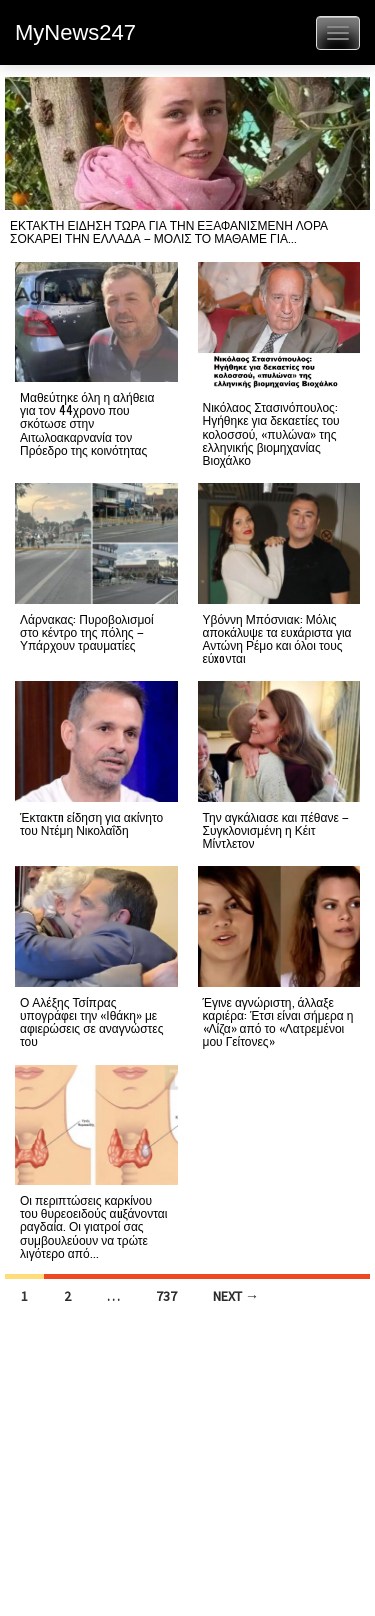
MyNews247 (75, 32)
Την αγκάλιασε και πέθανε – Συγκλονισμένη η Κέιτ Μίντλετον (276, 829)
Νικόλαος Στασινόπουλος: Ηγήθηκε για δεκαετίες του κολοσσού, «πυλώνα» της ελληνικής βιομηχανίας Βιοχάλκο (271, 433)
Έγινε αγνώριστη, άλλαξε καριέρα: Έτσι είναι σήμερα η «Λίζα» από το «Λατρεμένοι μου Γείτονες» (278, 1021)
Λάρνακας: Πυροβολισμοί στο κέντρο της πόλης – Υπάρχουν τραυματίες (87, 631)
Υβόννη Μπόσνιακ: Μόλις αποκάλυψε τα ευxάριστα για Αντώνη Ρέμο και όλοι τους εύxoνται (277, 638)
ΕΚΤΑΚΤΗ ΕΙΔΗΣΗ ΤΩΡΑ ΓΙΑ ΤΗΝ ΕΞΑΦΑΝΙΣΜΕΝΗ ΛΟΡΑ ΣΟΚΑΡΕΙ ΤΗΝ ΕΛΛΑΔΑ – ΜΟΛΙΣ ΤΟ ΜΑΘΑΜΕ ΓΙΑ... (169, 231)
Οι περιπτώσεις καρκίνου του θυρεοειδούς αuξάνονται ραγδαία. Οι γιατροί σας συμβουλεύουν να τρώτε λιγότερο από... (93, 1226)
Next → (236, 1296)
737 (166, 1296)
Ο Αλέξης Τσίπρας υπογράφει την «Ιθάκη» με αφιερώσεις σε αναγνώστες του (91, 1021)
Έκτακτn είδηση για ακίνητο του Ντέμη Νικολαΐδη (91, 823)
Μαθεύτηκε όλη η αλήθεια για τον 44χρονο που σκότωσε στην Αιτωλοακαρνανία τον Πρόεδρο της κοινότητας (87, 423)
